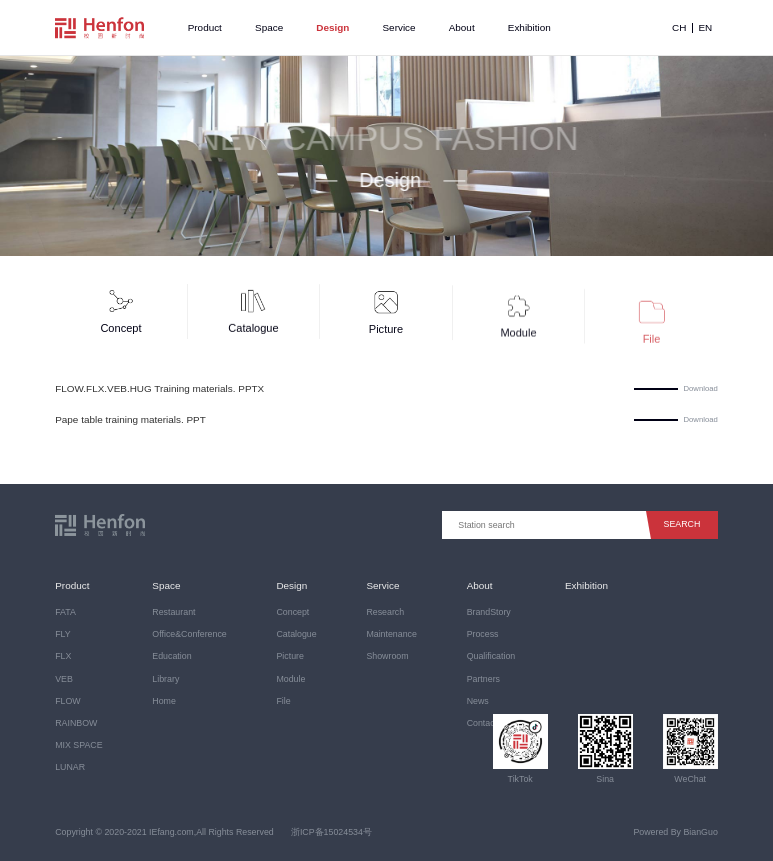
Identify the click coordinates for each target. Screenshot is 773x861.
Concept (292, 612)
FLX (63, 656)
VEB (64, 679)
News (478, 701)
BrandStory (489, 612)
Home (164, 701)
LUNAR (70, 767)
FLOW (68, 701)
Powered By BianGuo (675, 832)
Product (205, 27)
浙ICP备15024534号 (331, 832)
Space (269, 27)
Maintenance (391, 634)
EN (705, 28)
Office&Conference (189, 634)
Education (171, 656)
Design (332, 27)
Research (385, 612)
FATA (65, 612)
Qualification (491, 656)
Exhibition (529, 27)
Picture (289, 656)
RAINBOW (76, 723)
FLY (63, 634)
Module (290, 679)
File (283, 701)
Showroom (387, 656)
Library (165, 679)
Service (399, 27)
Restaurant (173, 612)
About (462, 27)
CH (679, 28)
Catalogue (296, 634)
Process (483, 634)
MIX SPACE (78, 745)
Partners (483, 679)
